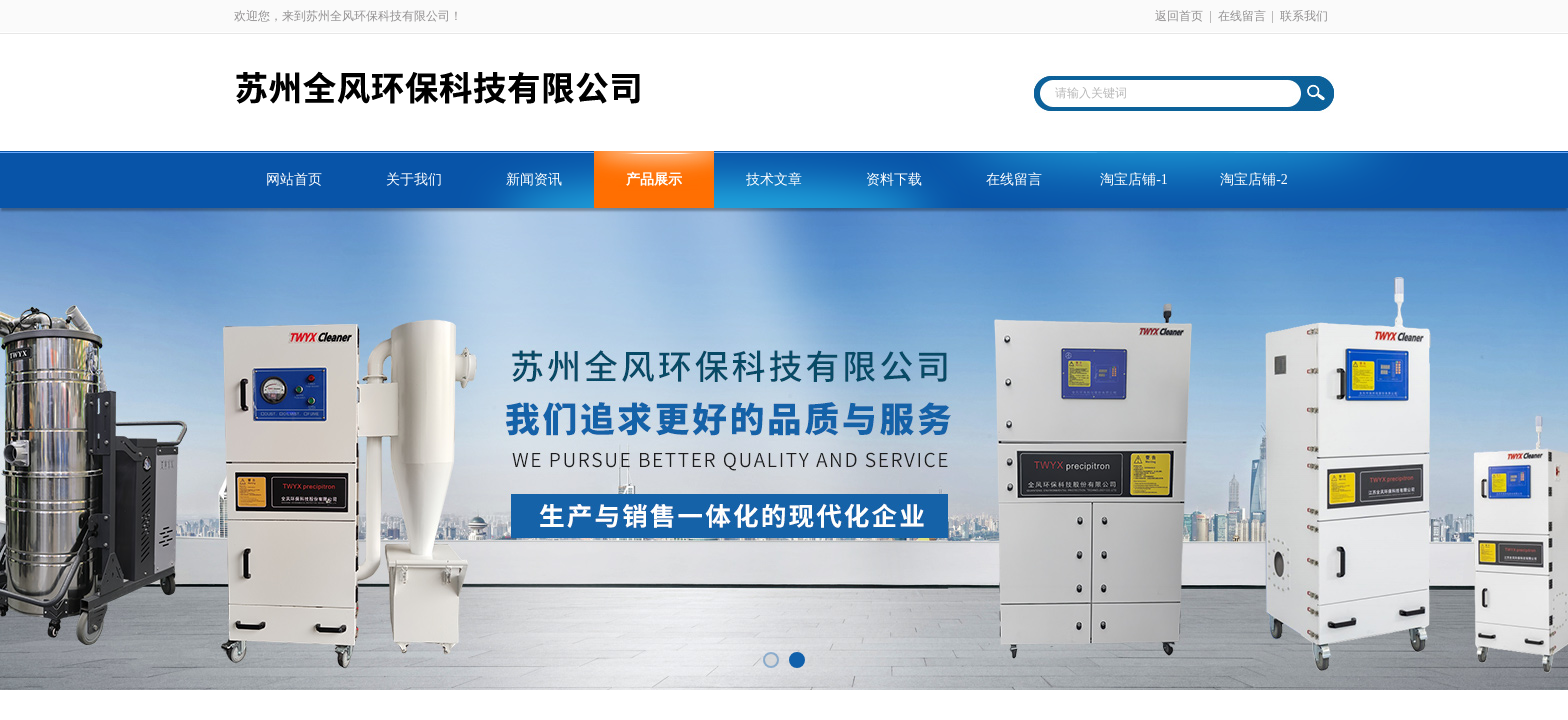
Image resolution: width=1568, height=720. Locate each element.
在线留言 (1242, 16)
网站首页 (294, 179)
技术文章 (774, 179)
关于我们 (414, 179)
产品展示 (654, 179)
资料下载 (894, 179)
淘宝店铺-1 (1134, 179)
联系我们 (1304, 16)
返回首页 (1179, 16)
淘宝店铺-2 (1254, 179)
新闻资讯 (534, 179)
